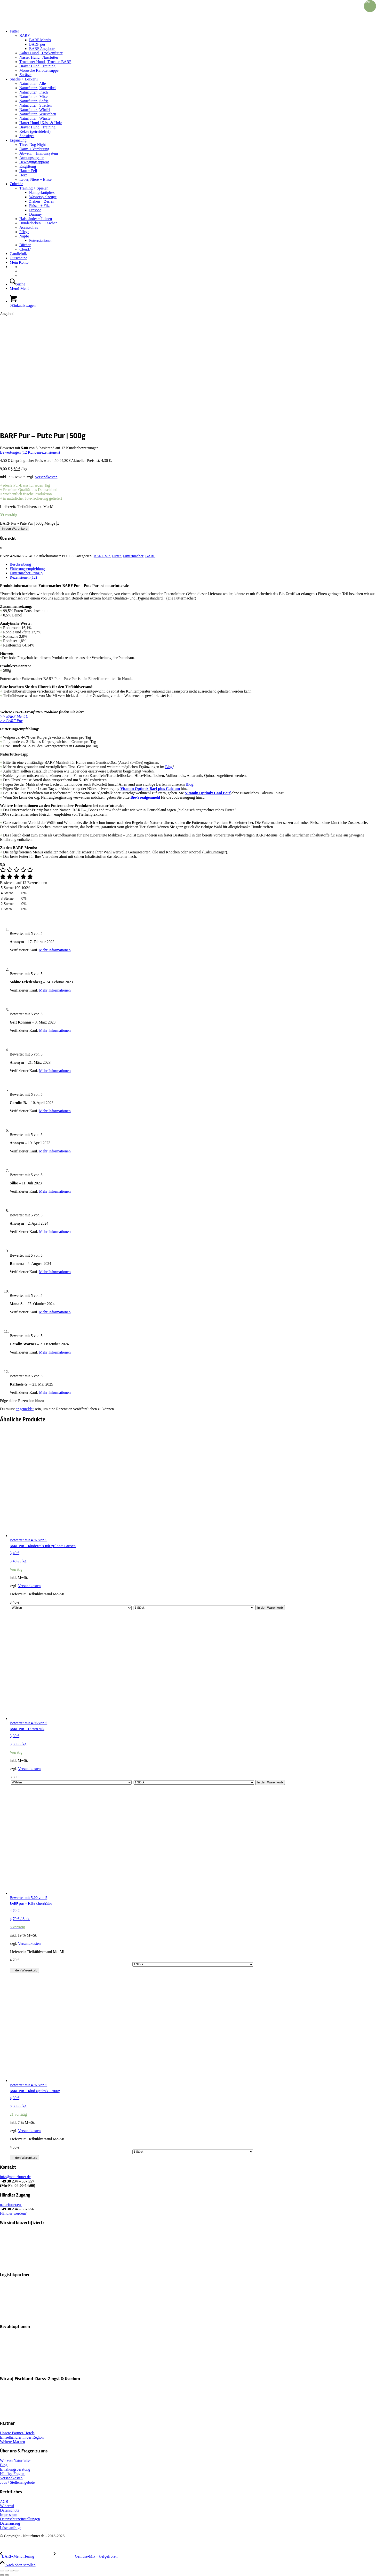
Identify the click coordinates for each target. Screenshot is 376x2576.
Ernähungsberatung (15, 2469)
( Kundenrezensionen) (41, 452)
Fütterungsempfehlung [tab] (27, 569)
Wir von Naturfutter (15, 2460)
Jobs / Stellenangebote (17, 2482)
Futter (116, 556)
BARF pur (102, 556)
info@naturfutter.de (15, 2177)
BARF (150, 556)
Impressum (8, 2515)
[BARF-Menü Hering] (27, 2556)
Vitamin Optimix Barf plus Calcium (150, 789)
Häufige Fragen (12, 2474)
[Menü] (19, 288)
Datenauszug (10, 2523)
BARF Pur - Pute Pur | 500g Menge (27, 523)
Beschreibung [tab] (20, 564)
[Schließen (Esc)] (2, 2570)
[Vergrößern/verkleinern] (16, 2570)
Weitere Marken (12, 2442)
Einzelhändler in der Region (22, 2437)
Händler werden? (13, 2213)
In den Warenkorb (14, 528)
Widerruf (7, 2506)
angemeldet (25, 1409)
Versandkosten (46, 477)
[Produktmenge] (62, 523)
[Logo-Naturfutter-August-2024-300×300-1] (36, 23)
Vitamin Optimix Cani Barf (207, 793)
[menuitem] (193, 53)
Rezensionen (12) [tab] (23, 577)
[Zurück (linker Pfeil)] (2, 2575)
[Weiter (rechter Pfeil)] (7, 2575)
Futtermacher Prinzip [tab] (26, 573)
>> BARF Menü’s (14, 716)
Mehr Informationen (55, 950)
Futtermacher (133, 556)
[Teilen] (7, 2570)
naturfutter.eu (11, 2205)
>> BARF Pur (11, 721)
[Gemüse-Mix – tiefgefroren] (86, 2556)
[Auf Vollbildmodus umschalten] (12, 2570)
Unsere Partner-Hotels (17, 2433)
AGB (4, 2501)
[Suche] (17, 284)
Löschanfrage (10, 2528)
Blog (169, 767)
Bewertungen (10, 452)
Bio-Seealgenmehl (145, 797)
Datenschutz (9, 2510)
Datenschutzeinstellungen (20, 2519)
